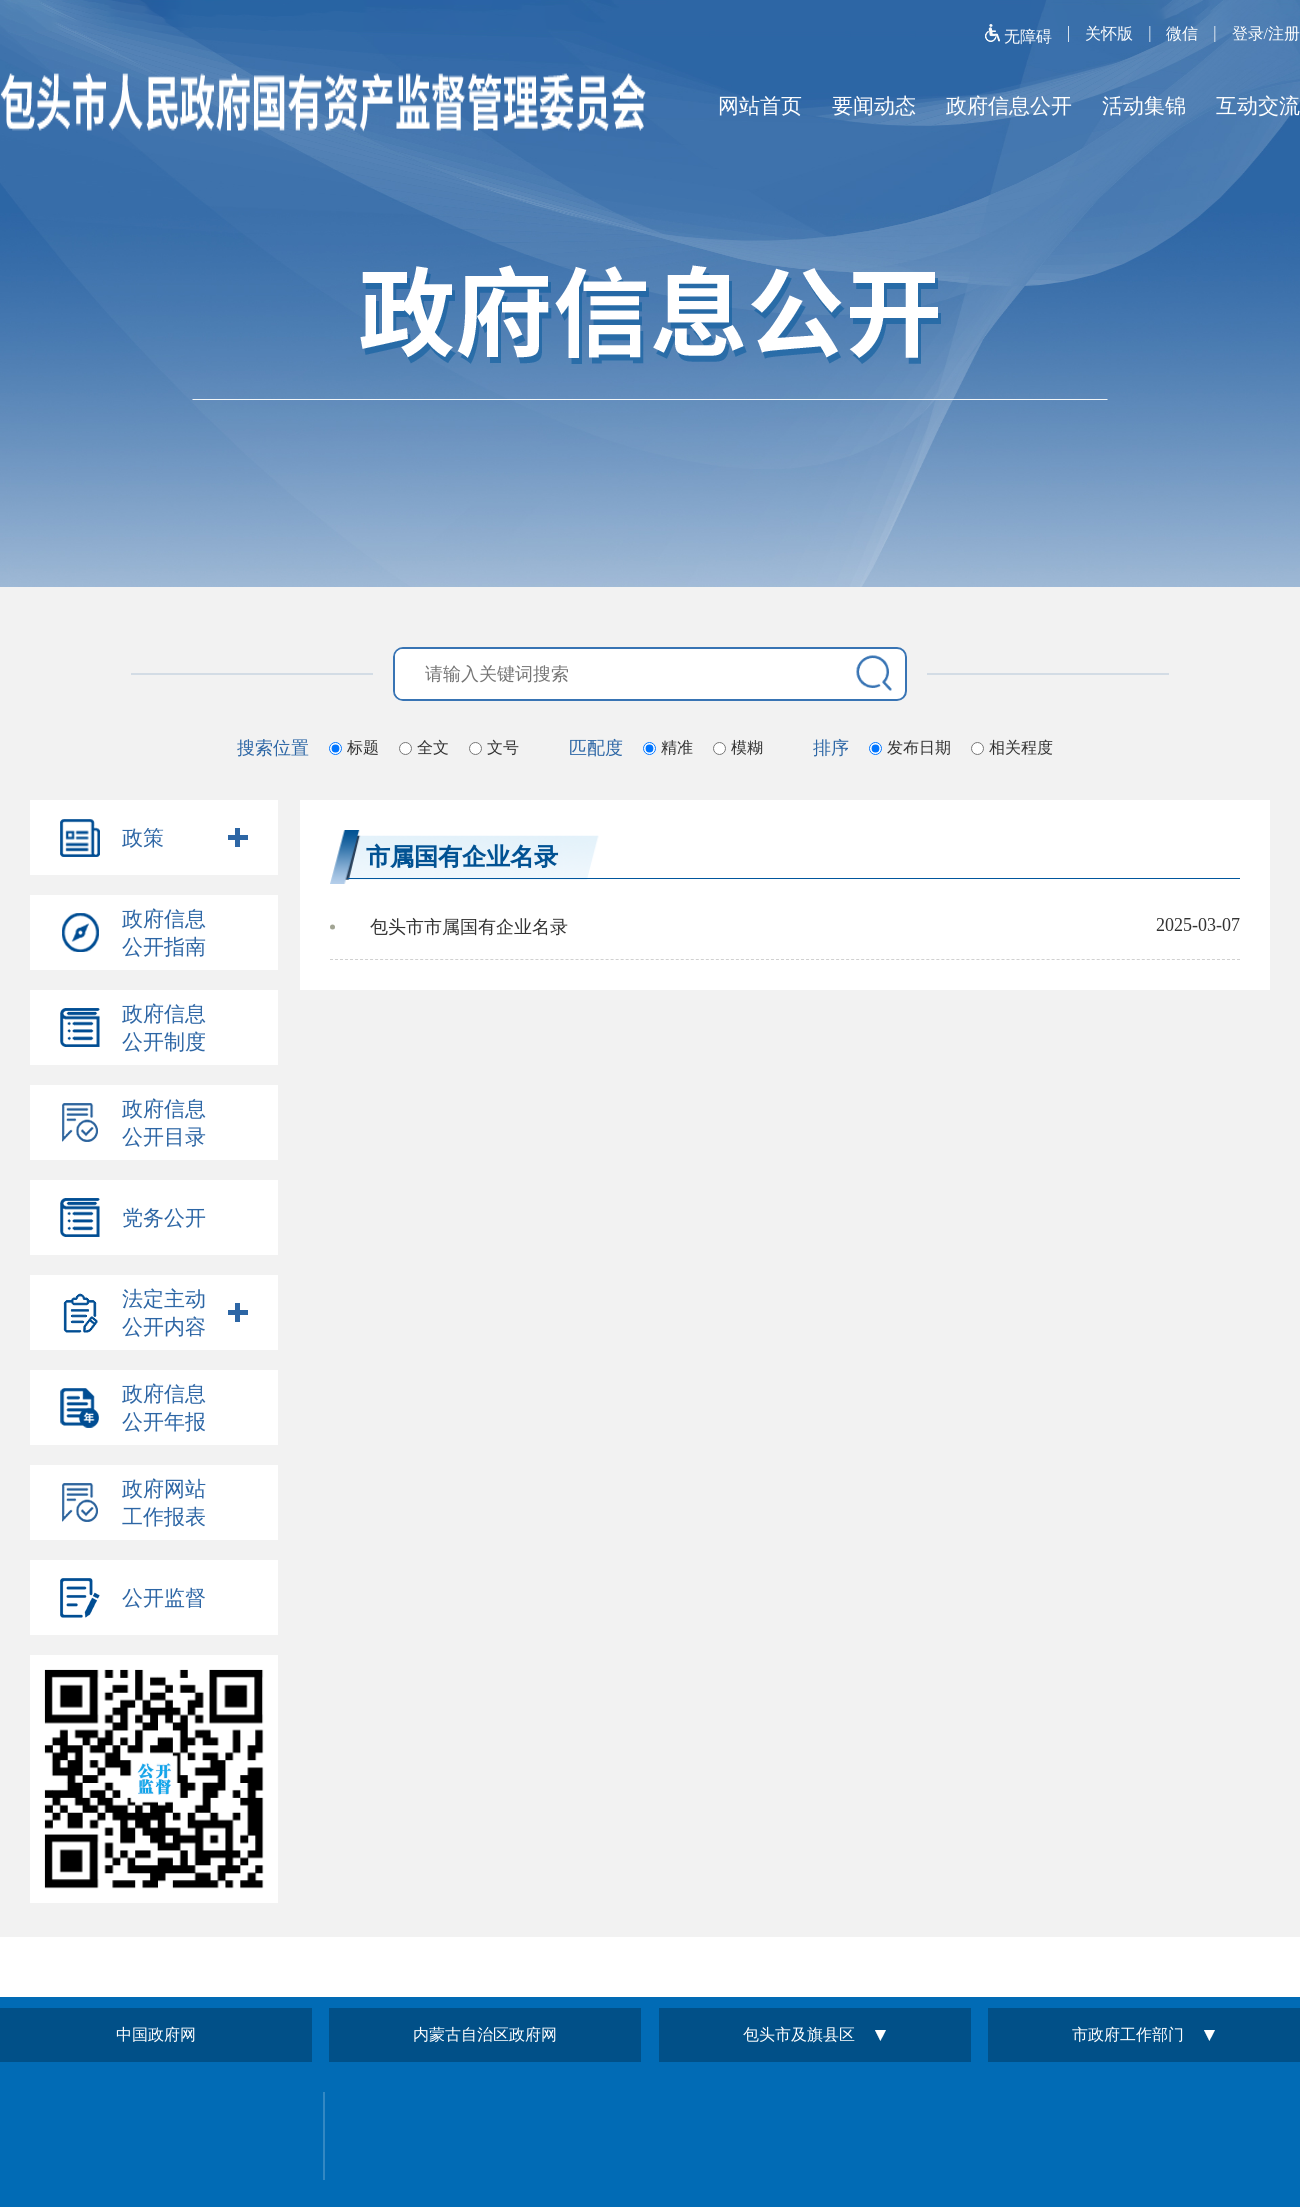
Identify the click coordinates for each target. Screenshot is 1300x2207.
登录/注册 (1266, 33)
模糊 (747, 747)
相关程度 (1021, 747)
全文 (433, 747)
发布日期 (919, 747)
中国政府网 (156, 2034)
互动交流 (1258, 106)
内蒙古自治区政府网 (485, 2034)
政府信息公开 (1009, 106)
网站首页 (760, 106)
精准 (677, 747)
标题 (363, 747)
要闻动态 (874, 106)
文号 (503, 747)
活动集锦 (1144, 106)
